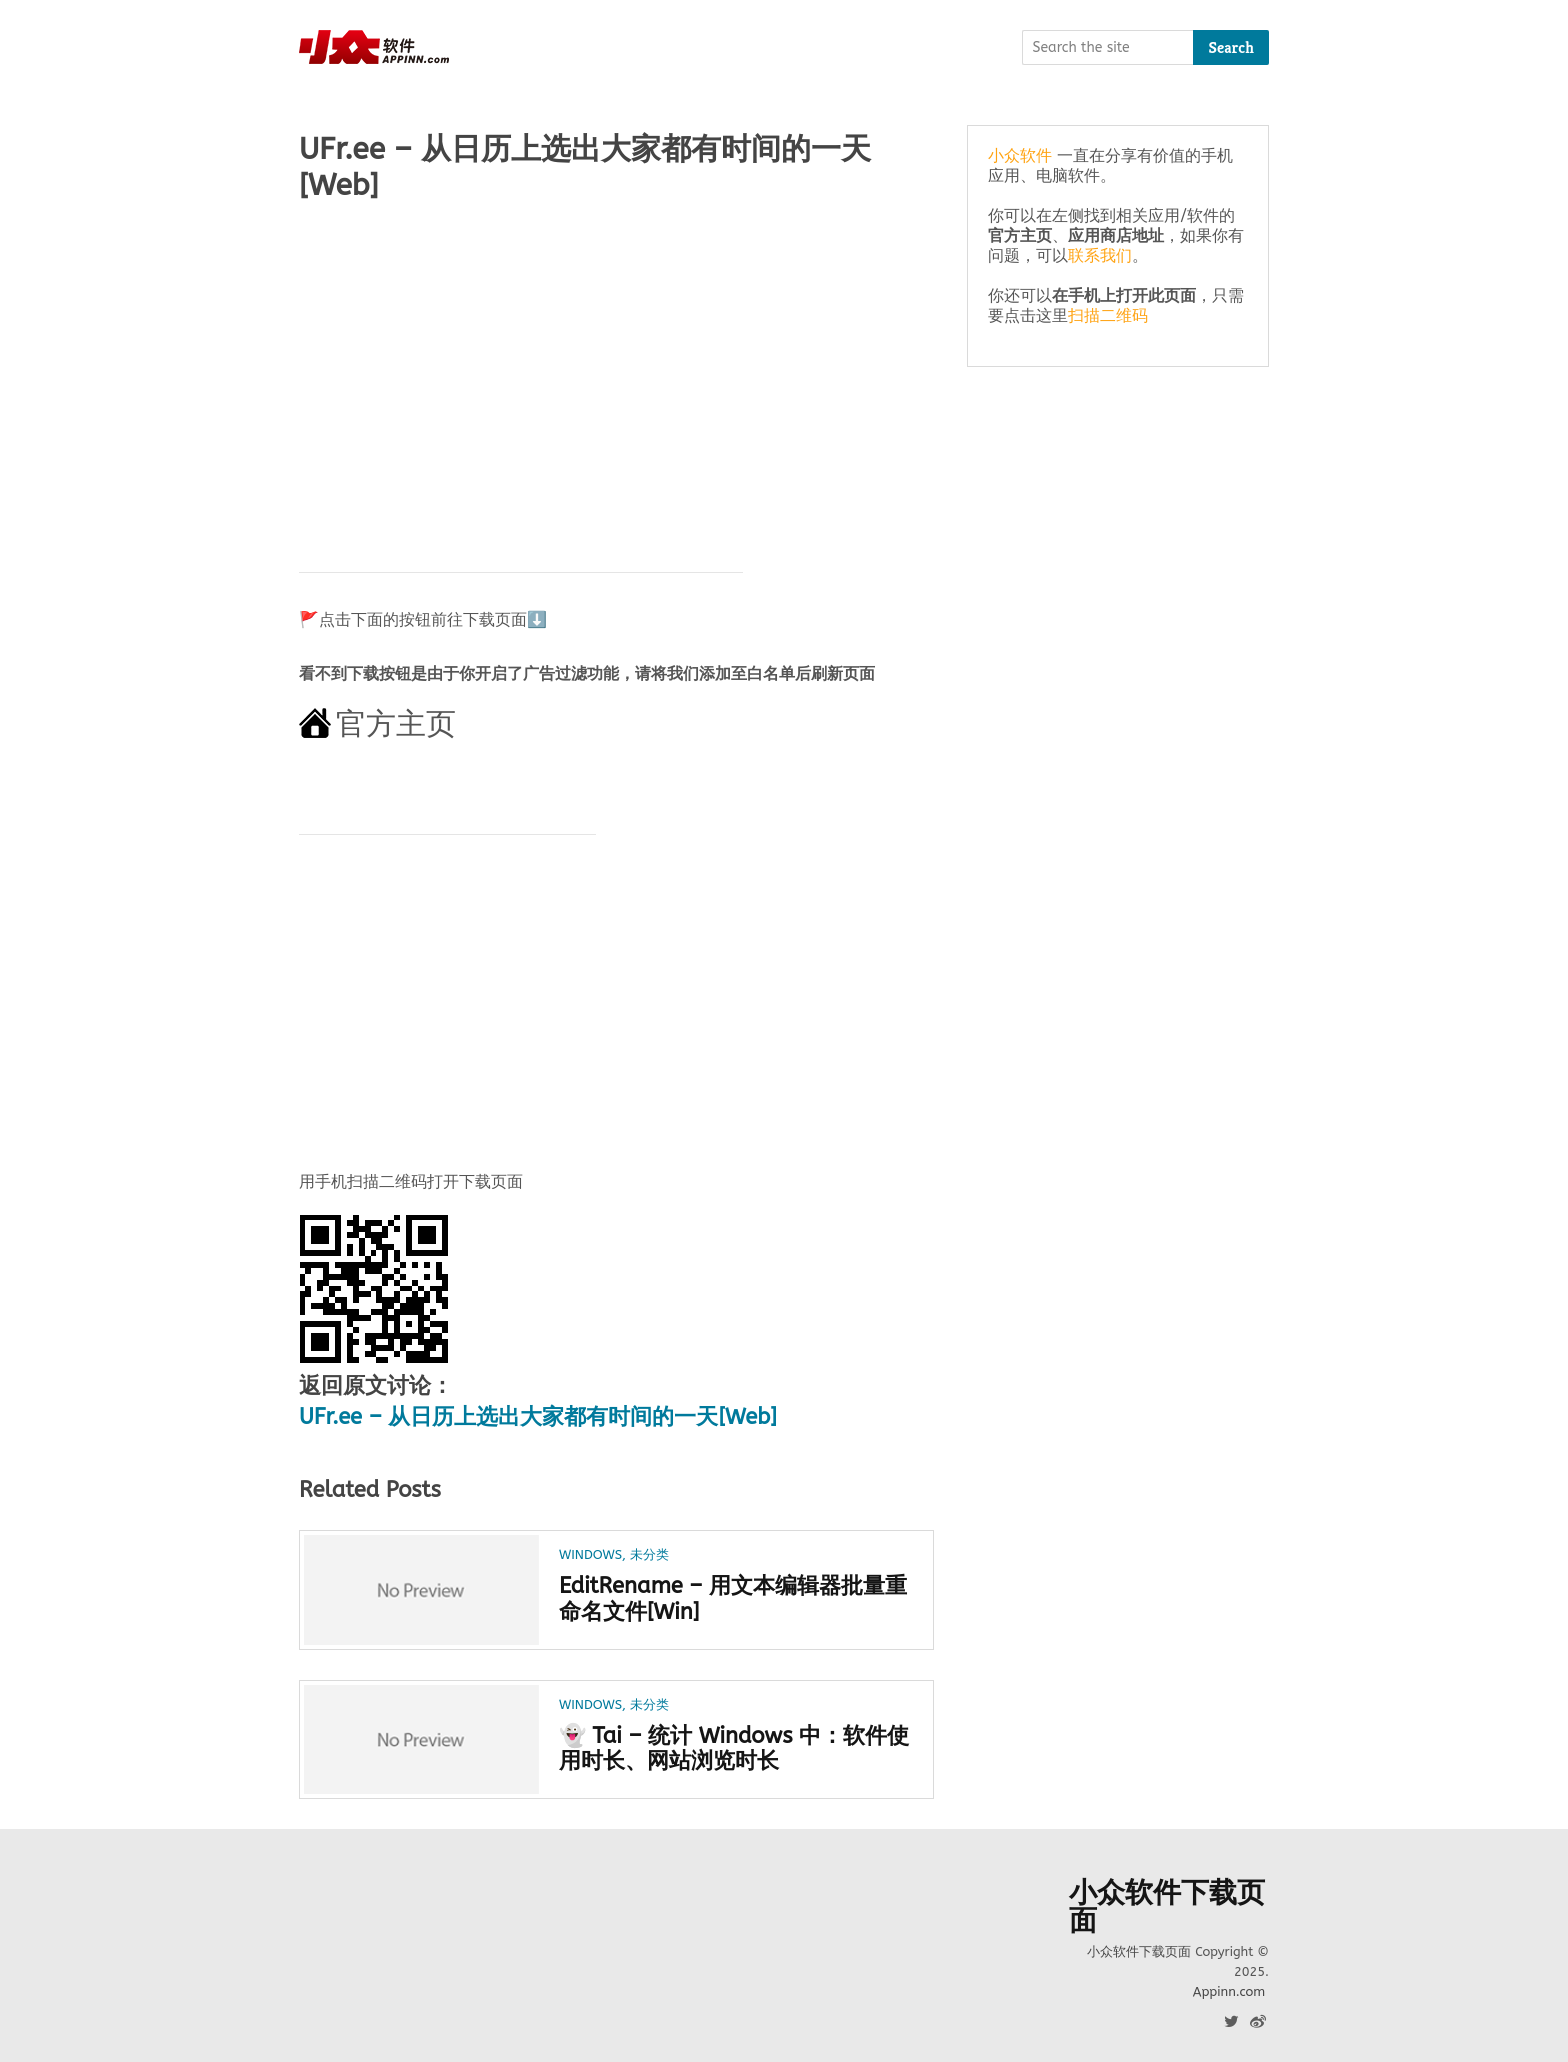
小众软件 (1020, 155)
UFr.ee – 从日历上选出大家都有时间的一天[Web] (538, 1417)
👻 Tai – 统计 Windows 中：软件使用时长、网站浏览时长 (734, 1749)
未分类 (649, 1554)
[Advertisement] (616, 377)
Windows (590, 1554)
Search (1231, 47)
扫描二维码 (1108, 315)
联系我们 (1100, 255)
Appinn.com (1229, 1991)
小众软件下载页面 (1167, 1907)
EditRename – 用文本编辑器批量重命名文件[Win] (733, 1599)
